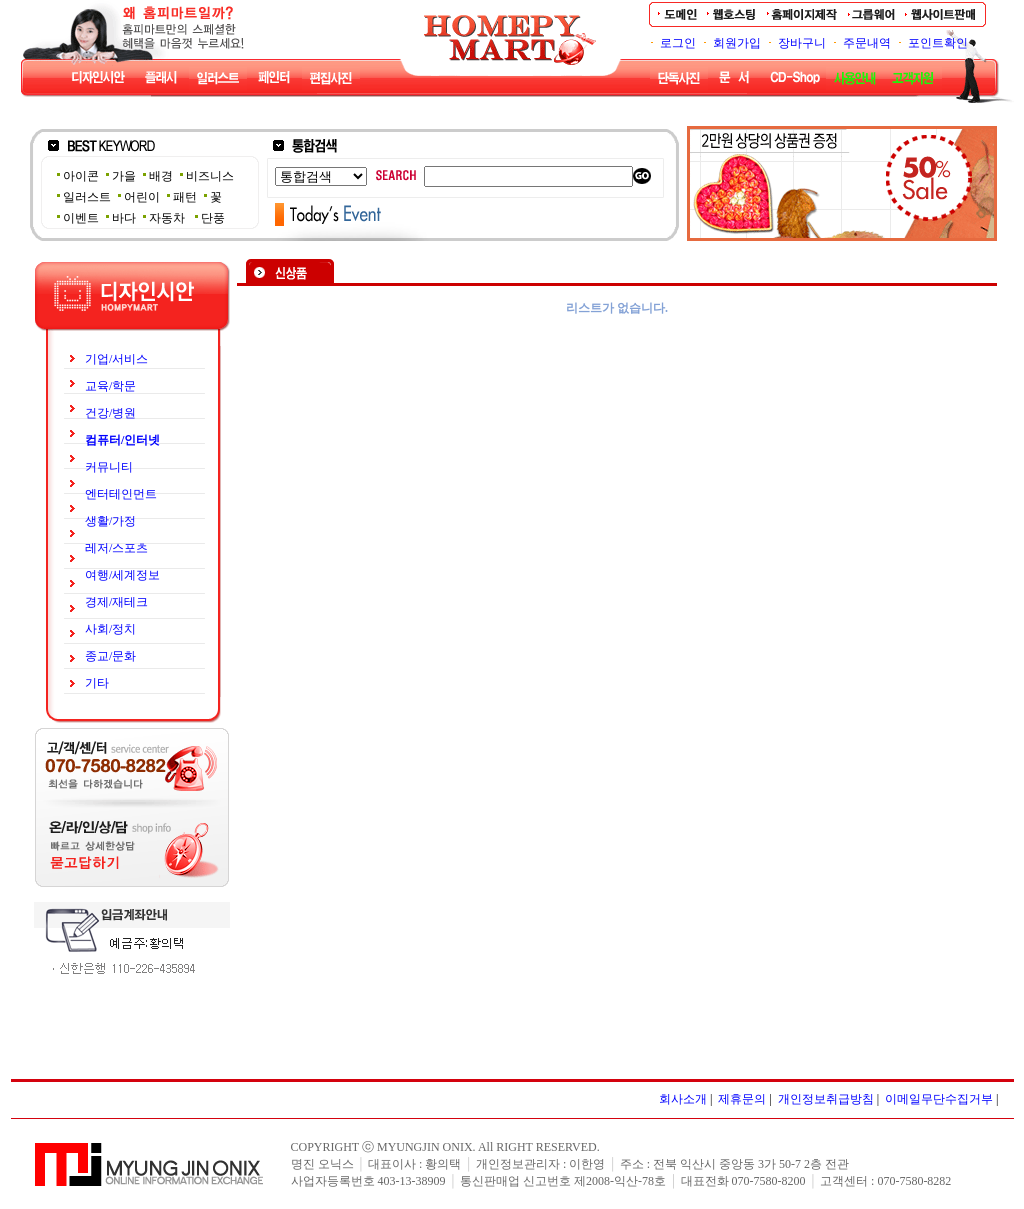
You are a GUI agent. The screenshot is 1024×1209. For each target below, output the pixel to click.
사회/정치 (110, 629)
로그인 (678, 43)
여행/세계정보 (122, 575)
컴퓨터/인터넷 (122, 440)
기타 (97, 683)
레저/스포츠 (116, 548)
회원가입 (737, 43)
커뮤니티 (109, 467)
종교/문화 (110, 656)
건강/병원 (110, 413)
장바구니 (802, 43)
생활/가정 (110, 521)
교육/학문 (110, 386)
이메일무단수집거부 (939, 1099)
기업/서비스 (116, 359)
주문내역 (867, 43)
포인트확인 (938, 43)
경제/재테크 (116, 602)
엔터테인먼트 (121, 494)
